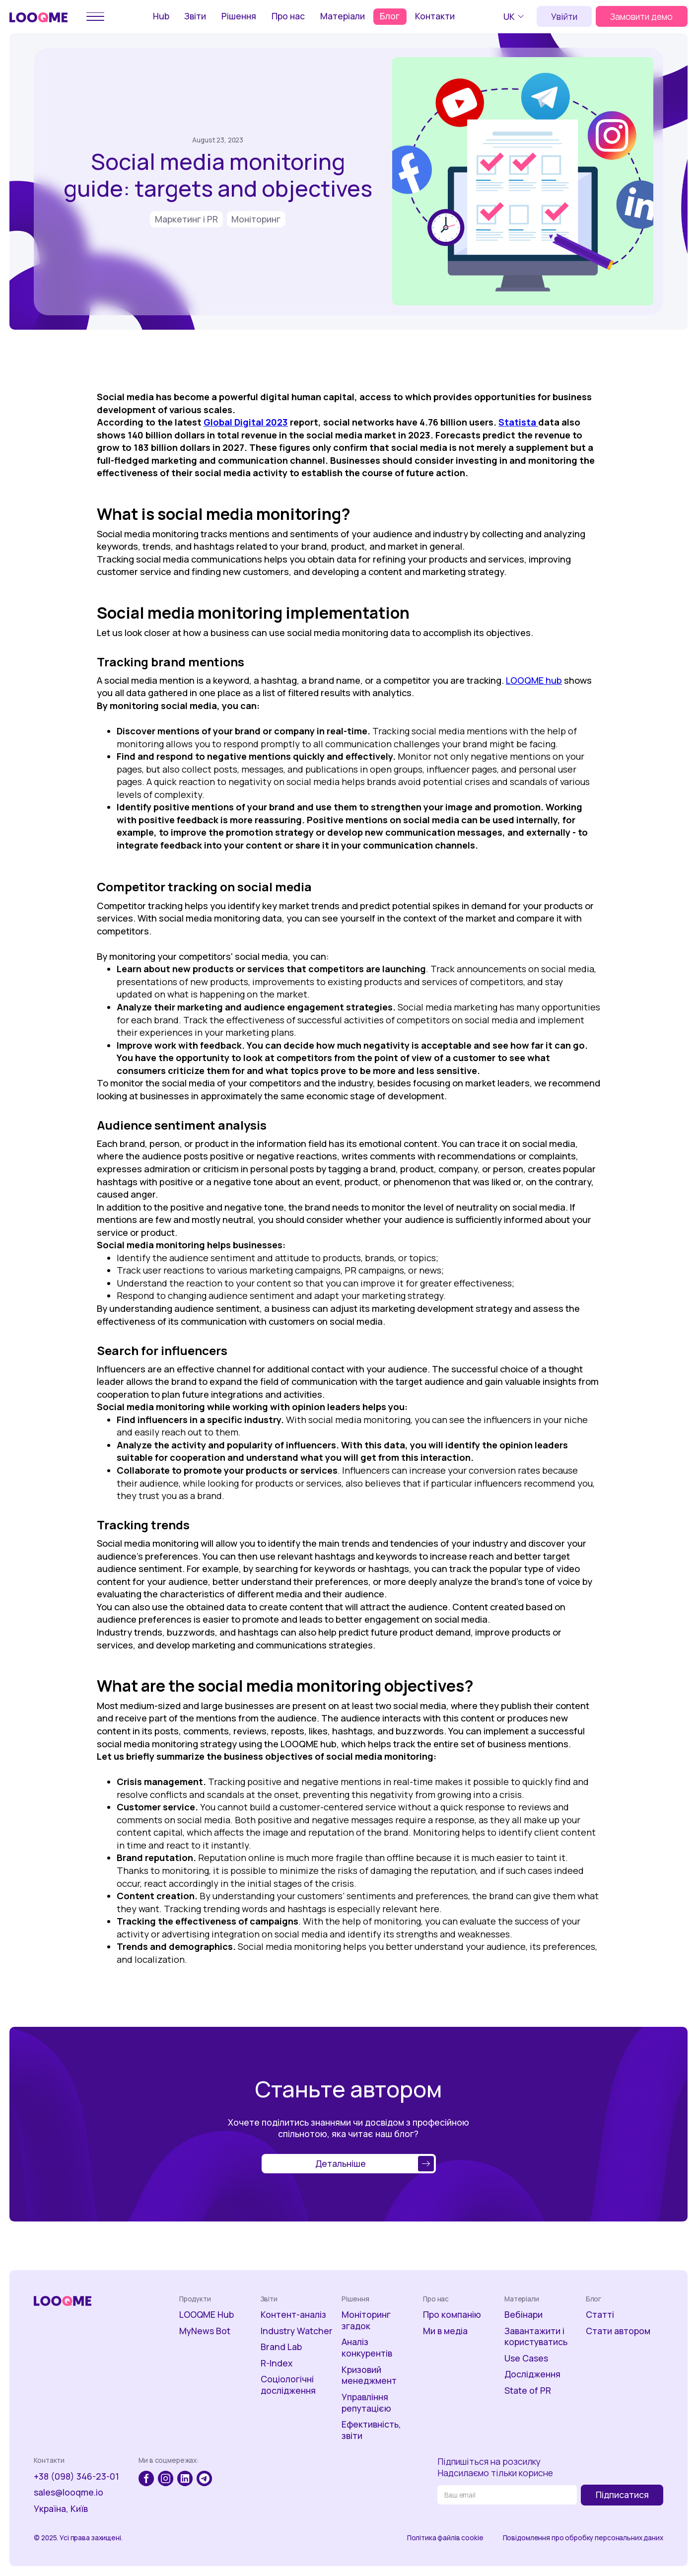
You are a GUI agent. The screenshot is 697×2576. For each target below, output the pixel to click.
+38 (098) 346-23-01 (76, 2476)
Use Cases (526, 2358)
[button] (515, 16)
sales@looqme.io (68, 2492)
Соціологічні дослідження (288, 2384)
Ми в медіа (445, 2331)
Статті (600, 2314)
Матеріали (342, 16)
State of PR (527, 2390)
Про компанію (452, 2314)
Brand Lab (281, 2347)
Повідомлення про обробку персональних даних (583, 2537)
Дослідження (532, 2374)
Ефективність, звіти (371, 2430)
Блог (390, 16)
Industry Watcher (297, 2331)
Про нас (288, 16)
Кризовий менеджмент (369, 2375)
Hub (161, 16)
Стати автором (618, 2331)
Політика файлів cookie (445, 2537)
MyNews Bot (204, 2331)
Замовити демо (641, 16)
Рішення (238, 16)
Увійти (564, 16)
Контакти (435, 16)
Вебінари (523, 2314)
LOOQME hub (534, 680)
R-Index (276, 2363)
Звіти (195, 16)
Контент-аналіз (293, 2314)
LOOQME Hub (206, 2314)
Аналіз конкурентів (367, 2347)
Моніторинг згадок (366, 2320)
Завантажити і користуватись (535, 2336)
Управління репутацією (366, 2402)
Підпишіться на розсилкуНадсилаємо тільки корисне (495, 2467)
